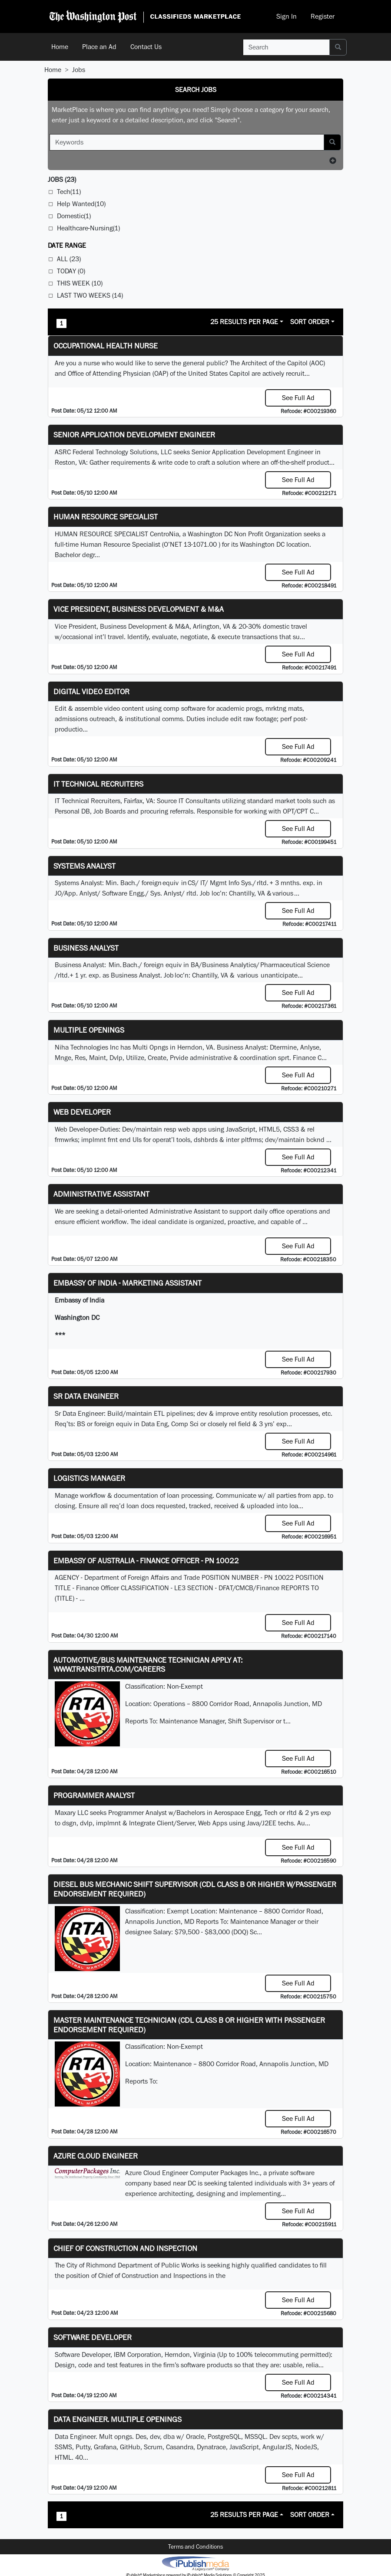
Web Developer (82, 1111)
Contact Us (146, 47)
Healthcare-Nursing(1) (88, 228)
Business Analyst (86, 947)
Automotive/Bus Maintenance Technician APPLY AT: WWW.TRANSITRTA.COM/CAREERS (147, 1664)
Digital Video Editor (91, 691)
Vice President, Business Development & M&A (138, 609)
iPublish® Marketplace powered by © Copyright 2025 (195, 2563)
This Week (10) (80, 283)
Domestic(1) (74, 216)
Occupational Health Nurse (105, 345)
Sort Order (309, 322)
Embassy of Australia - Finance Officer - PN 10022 (146, 1560)
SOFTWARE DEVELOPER (92, 2337)
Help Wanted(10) (81, 204)
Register (323, 16)
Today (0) (71, 271)
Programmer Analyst (94, 1795)
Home (59, 47)
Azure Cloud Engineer (95, 2155)
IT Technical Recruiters (98, 783)
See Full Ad (298, 398)
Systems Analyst (84, 865)
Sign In (286, 16)
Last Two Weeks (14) (90, 295)
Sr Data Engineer (86, 1396)
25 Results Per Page (244, 322)
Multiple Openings (88, 1029)
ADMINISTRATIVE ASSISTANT (101, 1193)
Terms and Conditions (195, 2546)
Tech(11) (69, 191)
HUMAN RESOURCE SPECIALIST (105, 516)
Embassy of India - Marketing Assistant (127, 1282)
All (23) (69, 259)
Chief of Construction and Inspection (125, 2248)
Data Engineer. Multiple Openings (117, 2419)
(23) (62, 179)
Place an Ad (99, 47)
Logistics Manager (89, 1478)
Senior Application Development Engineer (134, 434)
